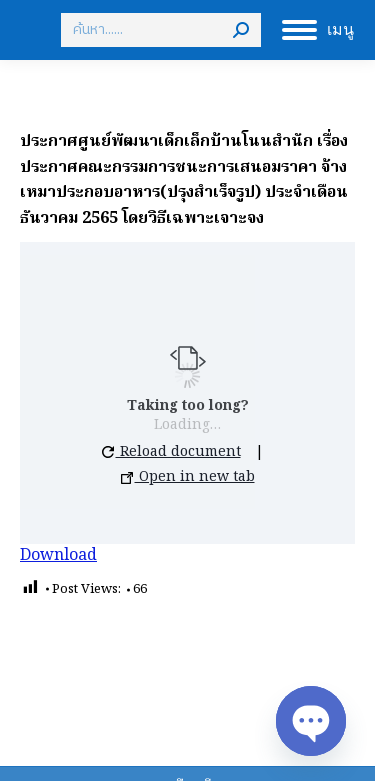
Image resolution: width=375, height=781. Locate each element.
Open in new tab (188, 477)
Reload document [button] (171, 452)
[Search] (161, 30)
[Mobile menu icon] (318, 30)
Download (58, 556)
